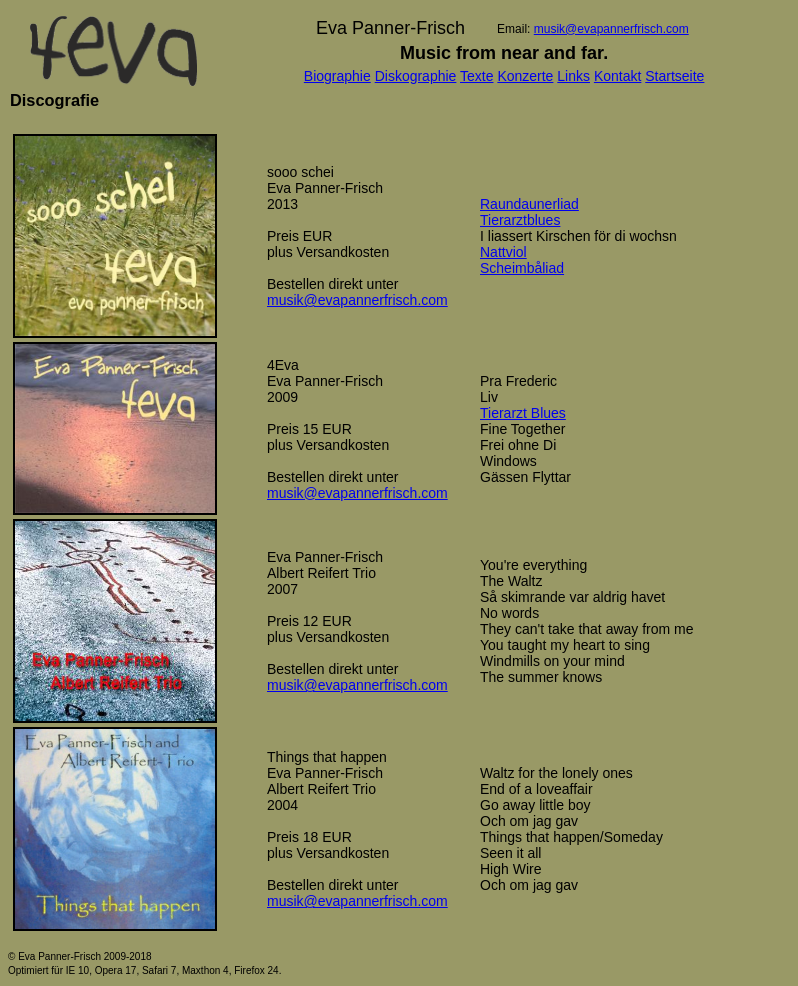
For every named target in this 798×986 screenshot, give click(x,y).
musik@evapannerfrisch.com (611, 29)
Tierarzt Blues (523, 413)
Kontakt (617, 76)
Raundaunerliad (529, 204)
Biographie (337, 76)
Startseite (674, 76)
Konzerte (525, 76)
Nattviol (503, 252)
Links (573, 76)
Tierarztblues (520, 220)
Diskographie (416, 76)
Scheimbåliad (522, 268)
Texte (476, 76)
